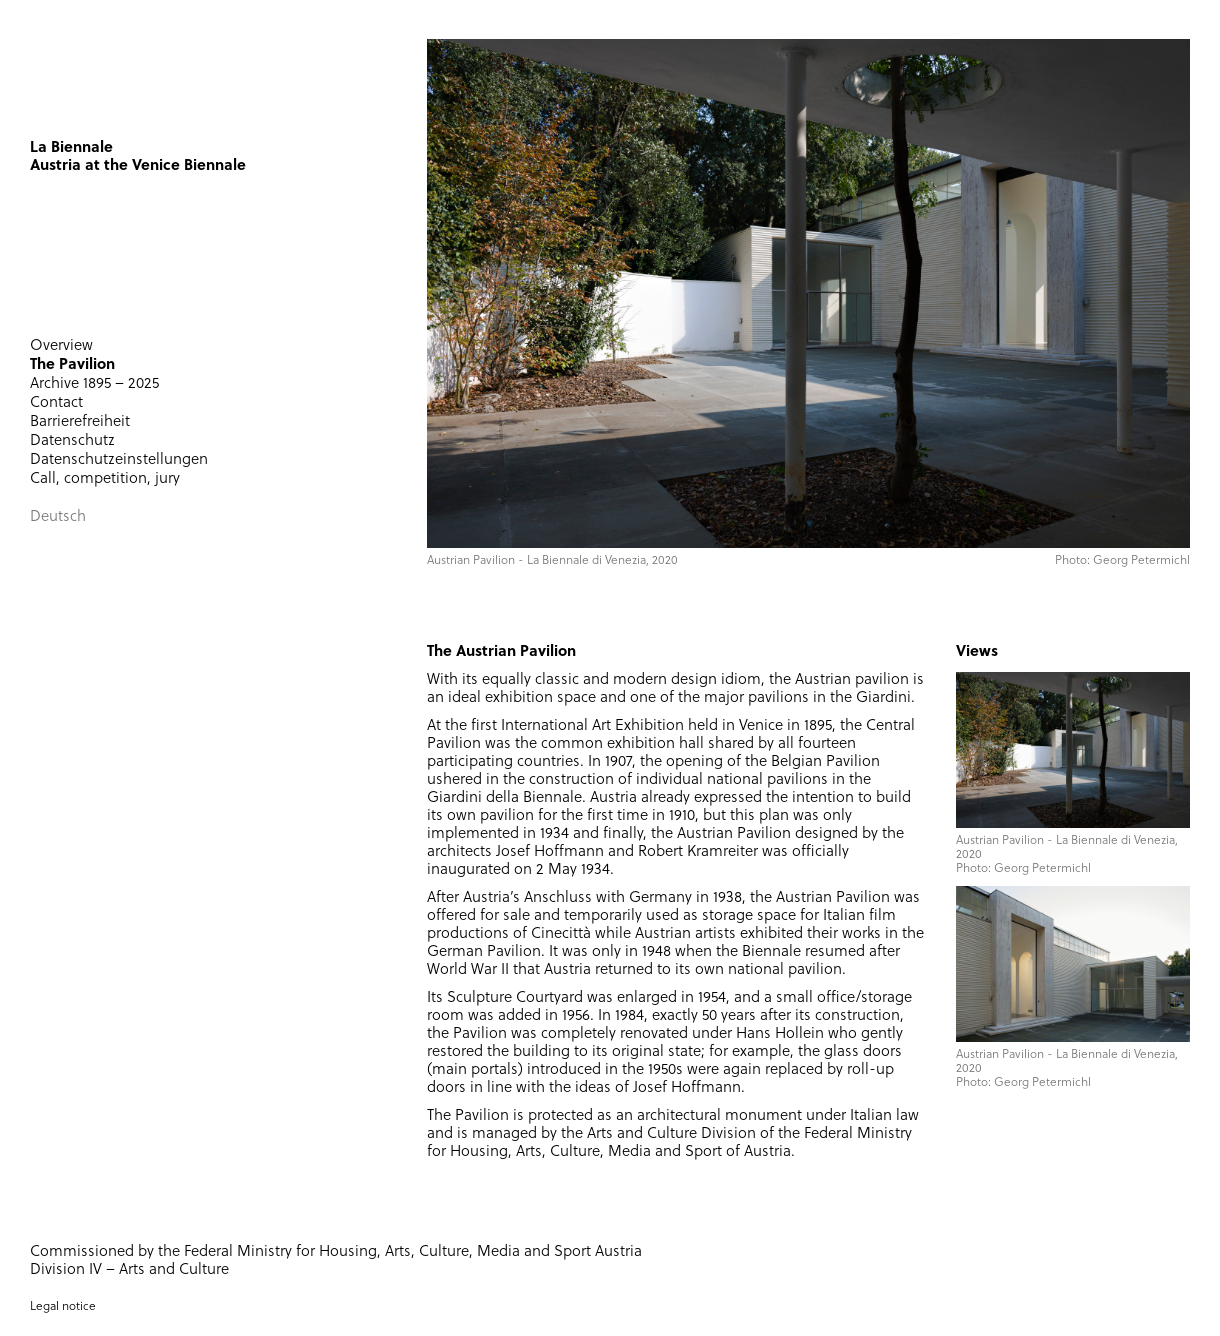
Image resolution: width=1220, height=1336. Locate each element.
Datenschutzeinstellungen (119, 460)
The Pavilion (72, 365)
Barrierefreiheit (80, 422)
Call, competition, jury (105, 479)
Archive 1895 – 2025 (94, 384)
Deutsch (58, 517)
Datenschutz (72, 441)
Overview (61, 346)
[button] (427, 314)
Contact (56, 403)
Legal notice (63, 1307)
